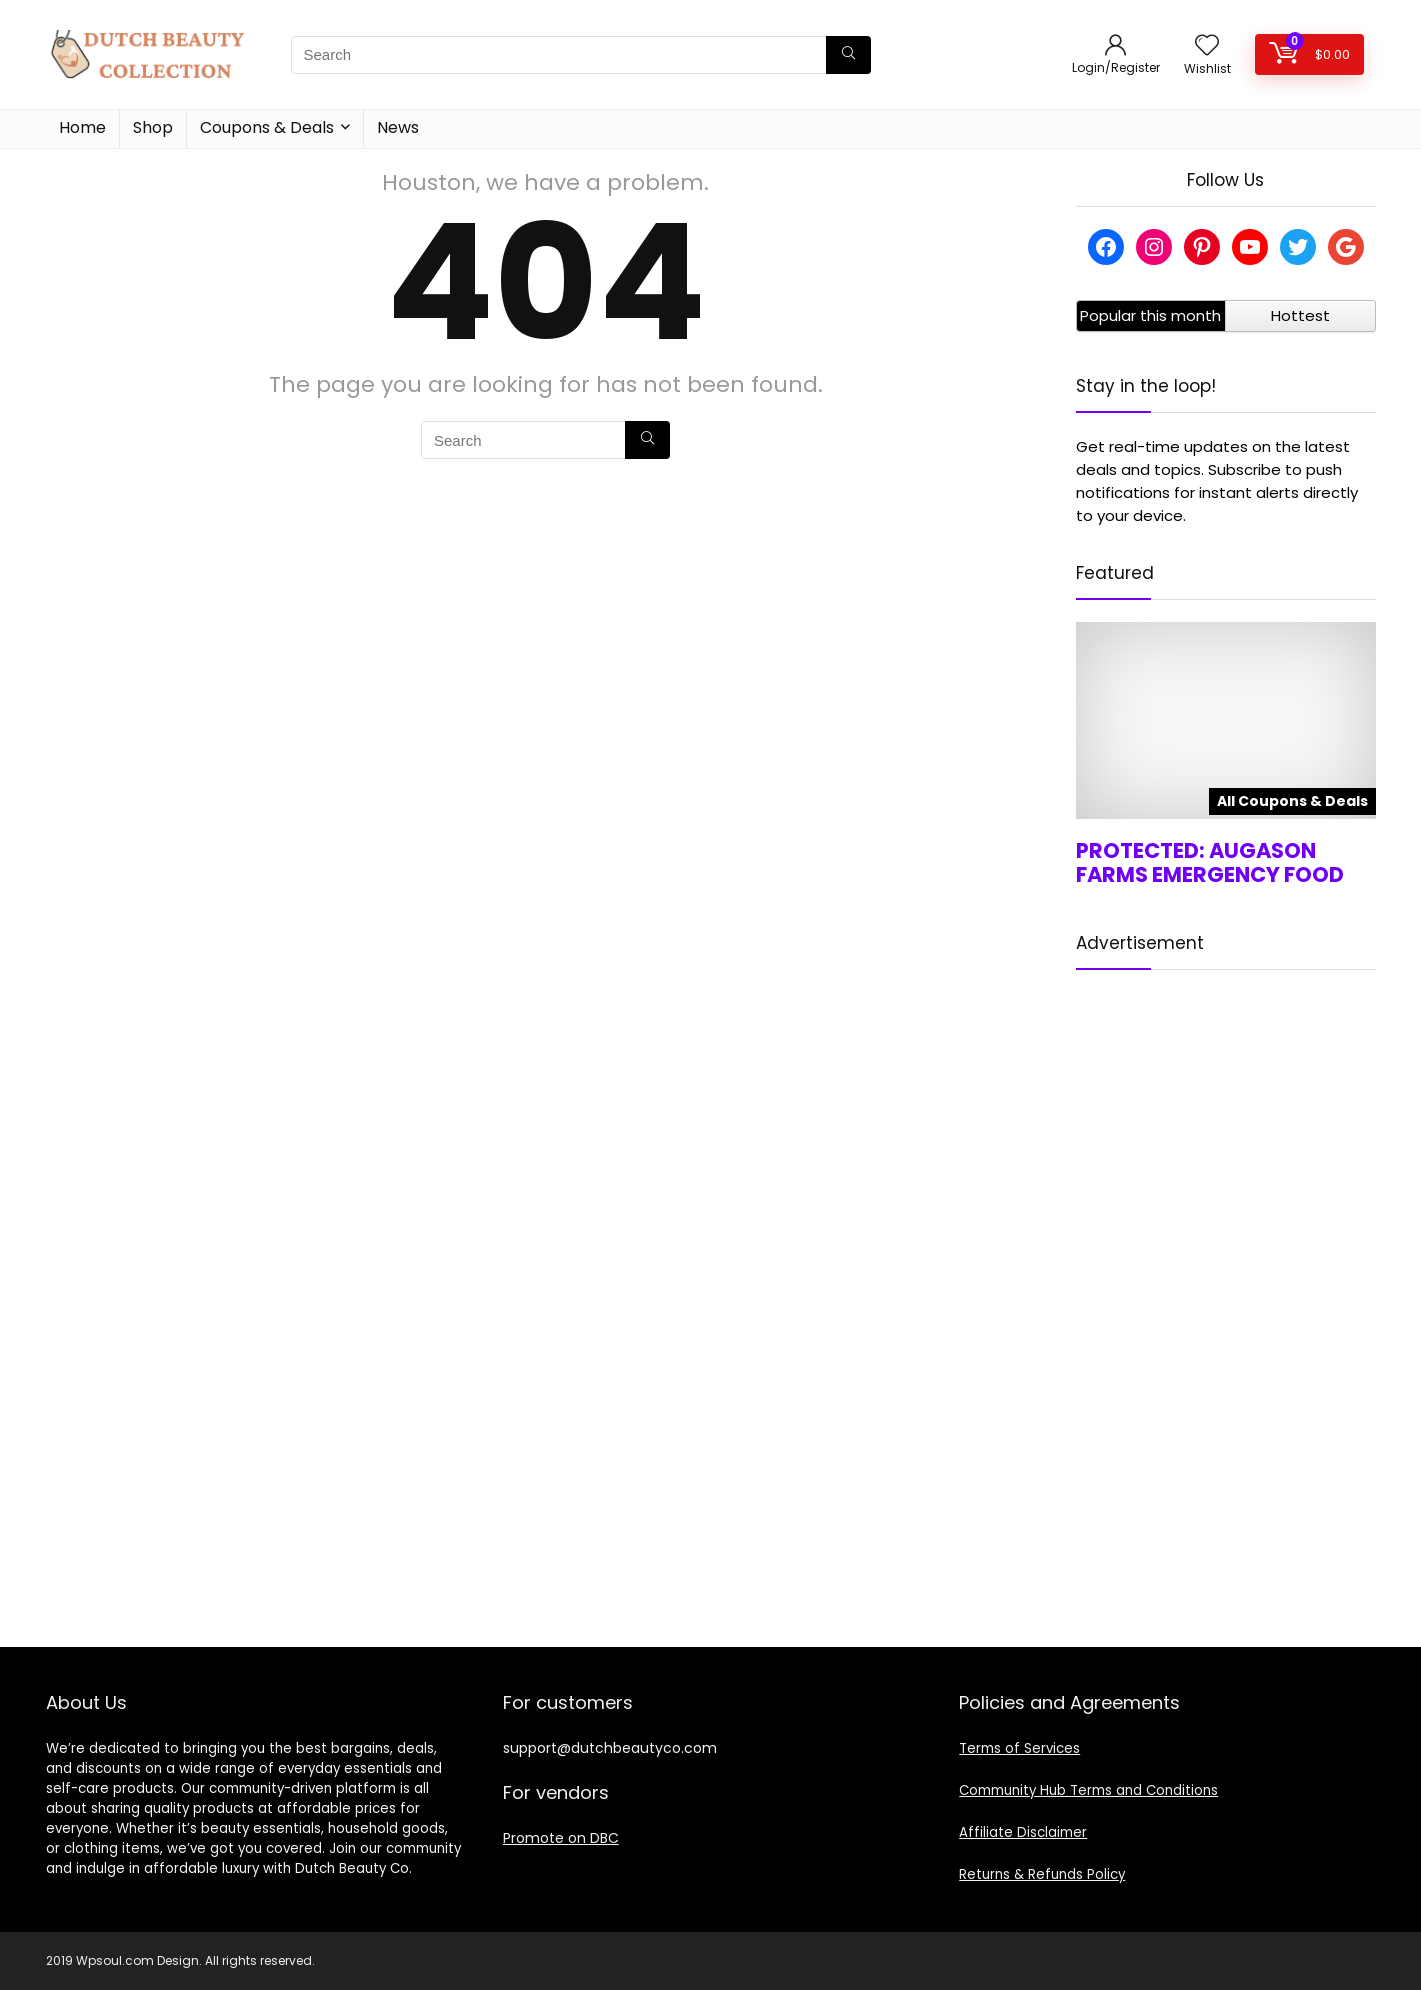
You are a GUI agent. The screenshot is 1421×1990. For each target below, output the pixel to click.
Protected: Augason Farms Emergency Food (1210, 862)
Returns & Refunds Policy (1042, 1874)
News (398, 127)
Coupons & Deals (267, 127)
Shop (153, 127)
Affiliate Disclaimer (1023, 1832)
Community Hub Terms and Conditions (1088, 1790)
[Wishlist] (1207, 46)
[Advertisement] (1226, 1292)
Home (82, 127)
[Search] (848, 55)
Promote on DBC (561, 1838)
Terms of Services (1019, 1748)
